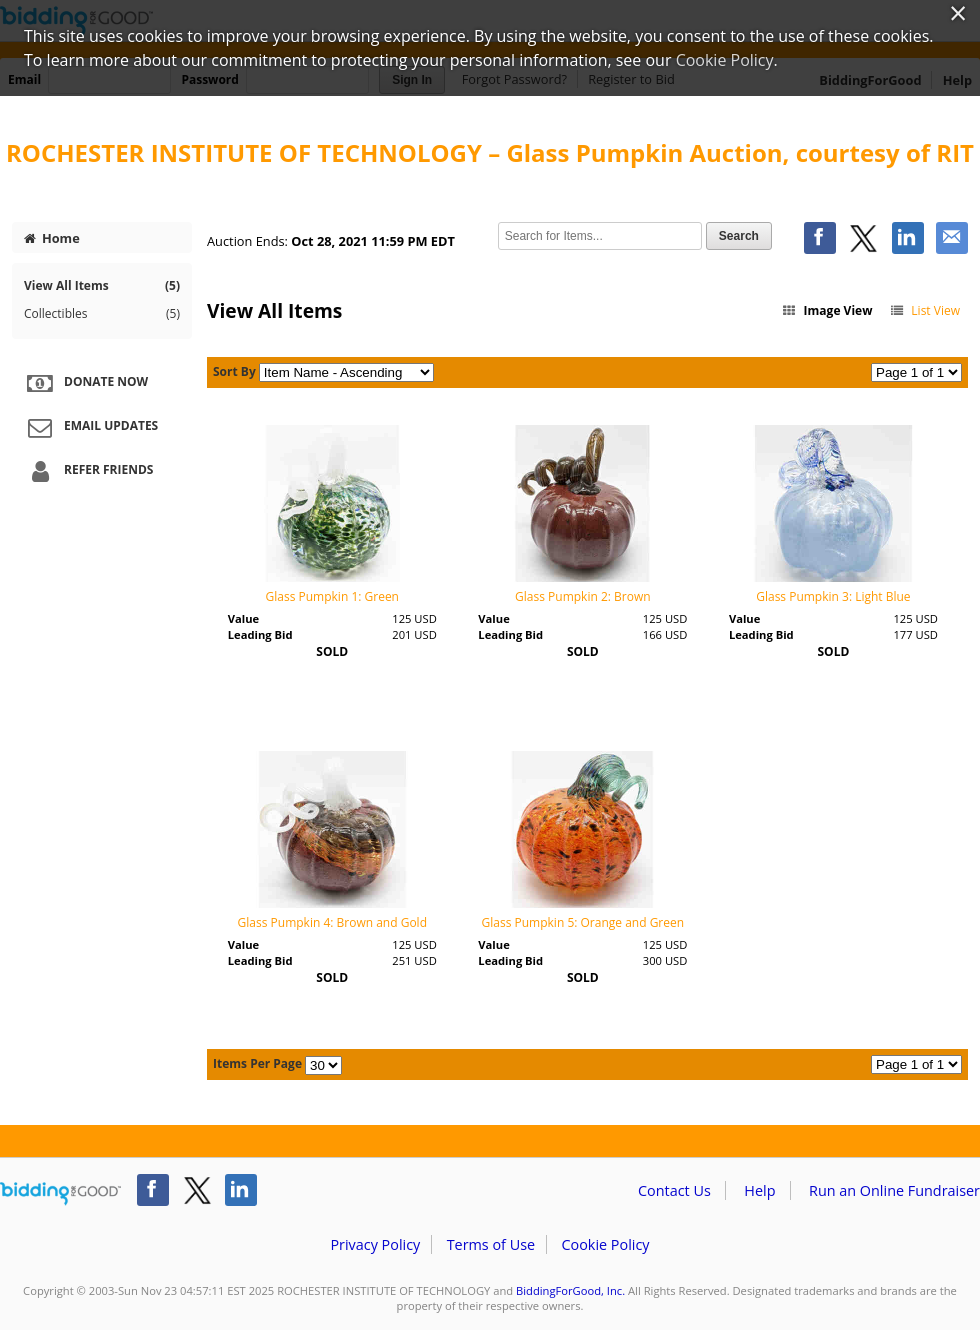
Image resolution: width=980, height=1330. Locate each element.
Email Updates (90, 427)
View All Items (102, 285)
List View (924, 310)
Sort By (234, 371)
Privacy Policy (375, 1244)
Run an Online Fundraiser (894, 1190)
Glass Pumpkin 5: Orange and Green (583, 922)
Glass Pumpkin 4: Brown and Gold (332, 922)
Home (52, 238)
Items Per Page (257, 1063)
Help (759, 1190)
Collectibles (102, 314)
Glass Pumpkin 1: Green (332, 596)
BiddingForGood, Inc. (570, 1290)
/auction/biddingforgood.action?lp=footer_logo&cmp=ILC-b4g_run (60, 1194)
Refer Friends (87, 471)
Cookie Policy (605, 1244)
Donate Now (85, 383)
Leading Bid (260, 634)
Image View (827, 310)
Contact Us (674, 1190)
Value (243, 618)
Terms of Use (491, 1244)
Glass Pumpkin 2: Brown (582, 596)
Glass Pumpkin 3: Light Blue (833, 596)
